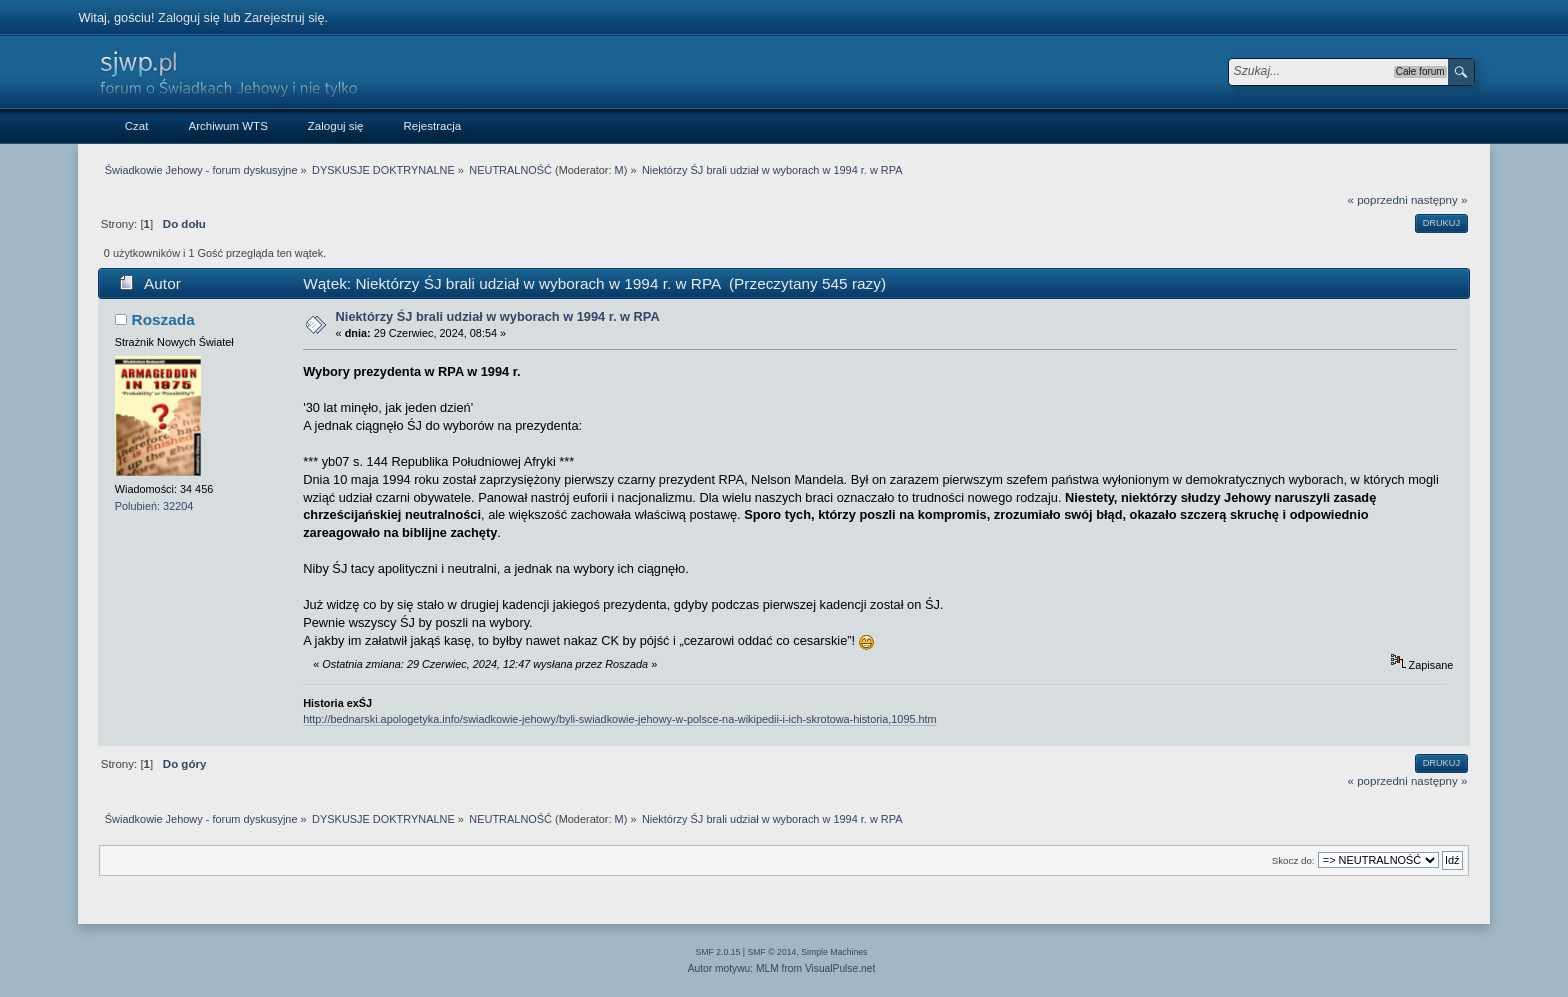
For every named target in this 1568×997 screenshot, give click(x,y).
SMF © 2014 (772, 952)
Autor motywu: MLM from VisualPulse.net (782, 968)
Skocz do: (1293, 860)
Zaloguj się (189, 17)
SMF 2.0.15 (718, 952)
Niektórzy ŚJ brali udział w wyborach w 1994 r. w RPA (498, 316)
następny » (1439, 200)
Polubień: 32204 (154, 506)
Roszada (163, 319)
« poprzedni (1378, 200)
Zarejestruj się (284, 17)
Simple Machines (834, 952)
